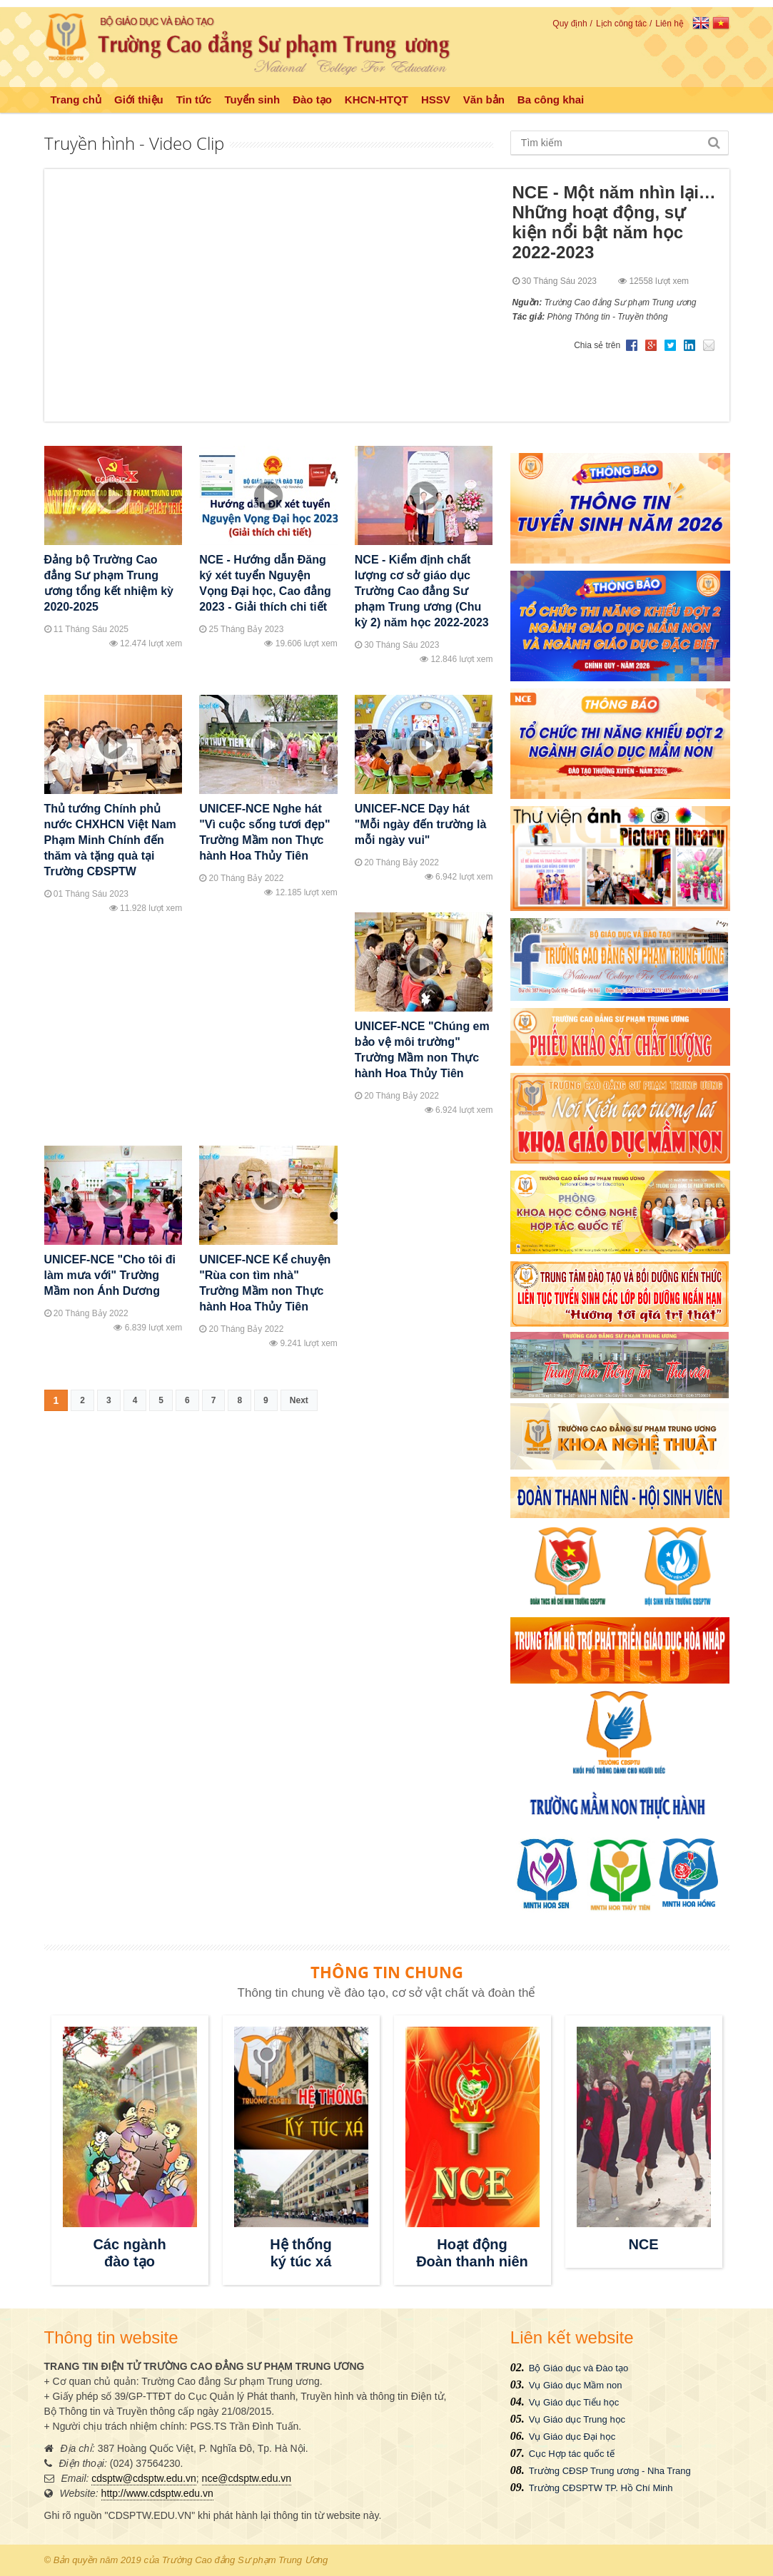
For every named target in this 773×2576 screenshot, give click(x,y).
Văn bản (484, 99)
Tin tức (194, 99)
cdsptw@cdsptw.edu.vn (143, 2478)
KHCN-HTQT (376, 99)
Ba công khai (550, 99)
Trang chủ (76, 99)
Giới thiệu (138, 99)
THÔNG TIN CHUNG (386, 1971)
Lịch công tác (621, 24)
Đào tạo (312, 99)
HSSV (435, 99)
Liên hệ (669, 24)
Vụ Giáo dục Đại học (572, 2436)
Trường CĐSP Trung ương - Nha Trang (610, 2470)
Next (299, 1400)
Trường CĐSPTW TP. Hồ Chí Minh (601, 2488)
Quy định (569, 24)
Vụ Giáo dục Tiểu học (574, 2402)
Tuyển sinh (252, 99)
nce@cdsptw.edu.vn (247, 2478)
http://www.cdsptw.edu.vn (157, 2493)
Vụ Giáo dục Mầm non (575, 2385)
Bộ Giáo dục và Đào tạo (578, 2368)
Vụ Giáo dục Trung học (577, 2419)
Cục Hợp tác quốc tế (572, 2453)
